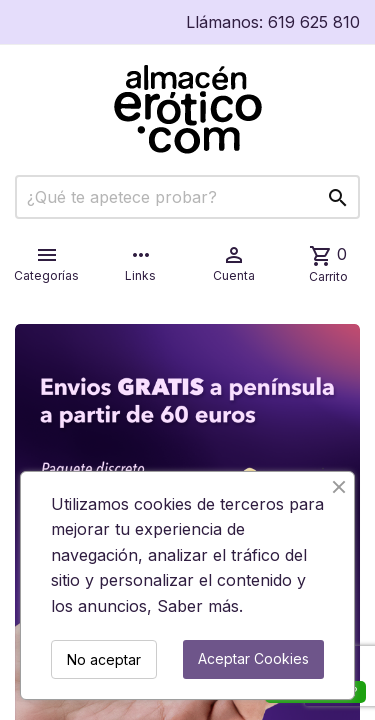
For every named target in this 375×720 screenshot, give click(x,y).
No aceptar (104, 659)
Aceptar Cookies (253, 658)
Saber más (198, 606)
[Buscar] (187, 197)
